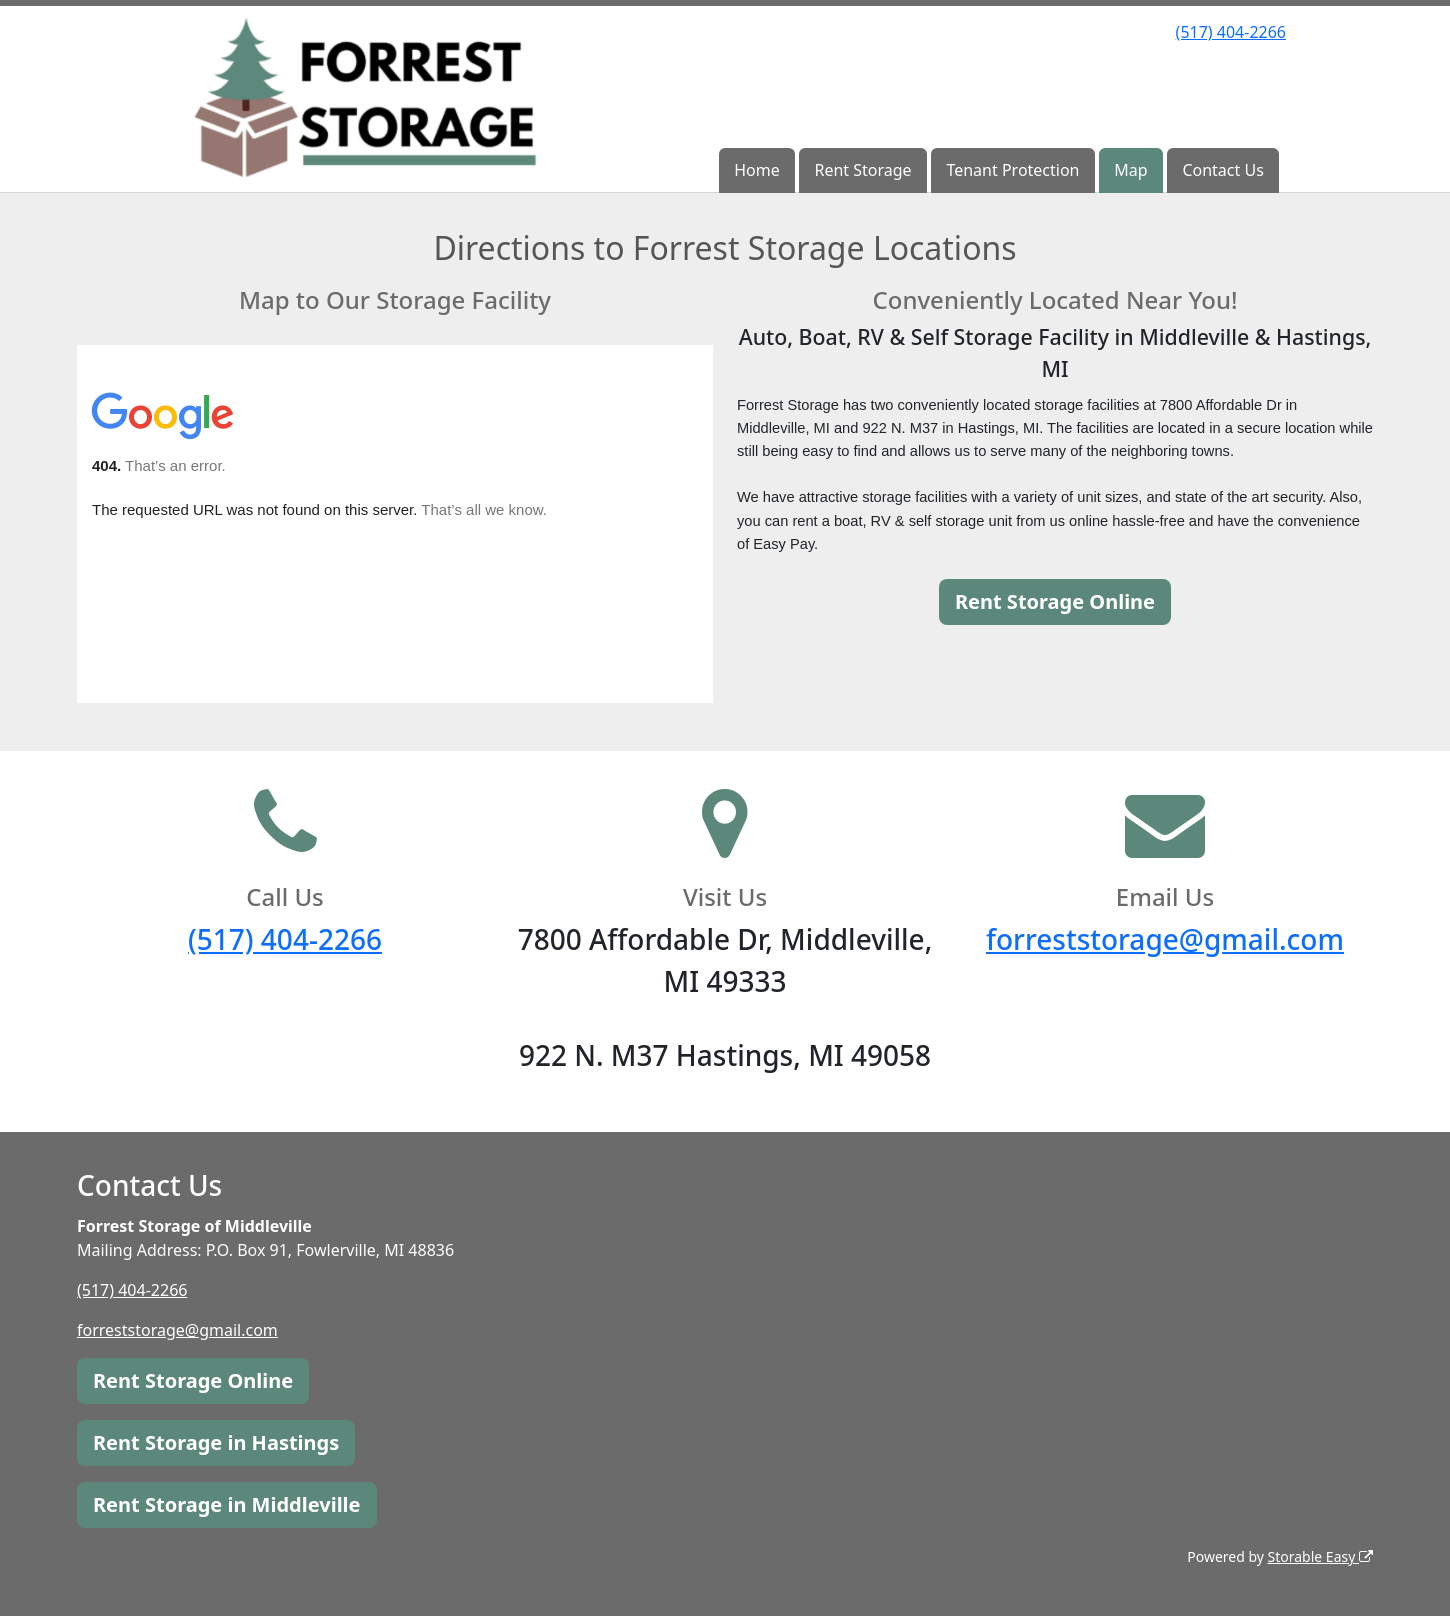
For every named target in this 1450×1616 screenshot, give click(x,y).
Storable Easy (1320, 1556)
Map (1130, 170)
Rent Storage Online (1055, 601)
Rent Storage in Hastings (216, 1442)
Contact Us (1222, 170)
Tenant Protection (1012, 170)
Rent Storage (862, 170)
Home (757, 170)
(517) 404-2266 (1231, 32)
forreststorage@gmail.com (1165, 939)
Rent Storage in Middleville (227, 1504)
